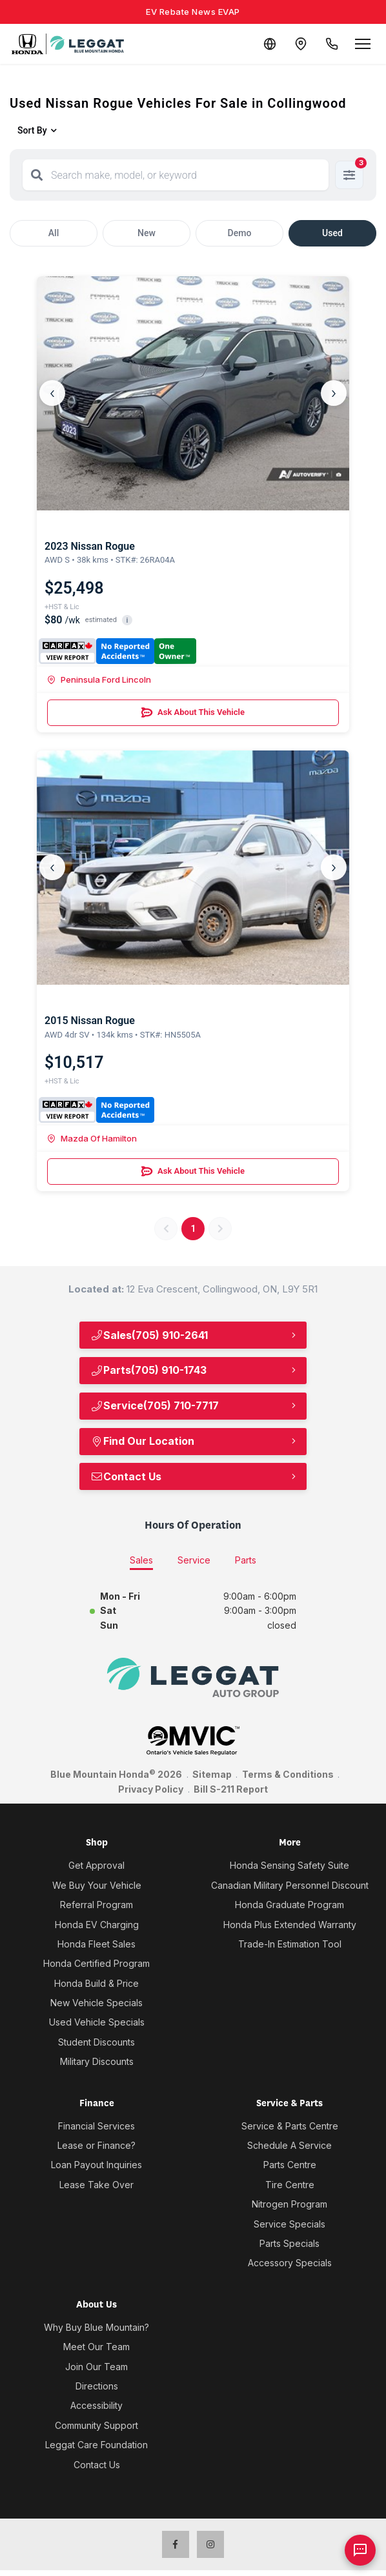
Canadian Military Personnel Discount (290, 1885)
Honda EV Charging (97, 1924)
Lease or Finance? (96, 2145)
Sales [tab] (141, 1560)
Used (332, 233)
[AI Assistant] (360, 2550)
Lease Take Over (96, 2184)
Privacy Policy (150, 1789)
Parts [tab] (245, 1560)
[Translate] (270, 44)
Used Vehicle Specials (97, 2022)
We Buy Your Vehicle (96, 1885)
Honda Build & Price (96, 1983)
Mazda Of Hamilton (92, 1138)
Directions (97, 2385)
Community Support (96, 2425)
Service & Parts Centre (289, 2125)
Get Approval (96, 1865)
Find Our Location (142, 1440)
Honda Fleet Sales (96, 1943)
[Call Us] (332, 44)
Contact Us (125, 1476)
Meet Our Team (96, 2346)
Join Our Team (96, 2366)
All (53, 233)
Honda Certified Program (96, 1963)
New (146, 233)
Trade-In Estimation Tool (289, 1943)
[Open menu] (363, 43)
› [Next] (333, 393)
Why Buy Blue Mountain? (96, 2327)
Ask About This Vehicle (193, 712)
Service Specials (289, 2224)
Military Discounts (97, 2061)
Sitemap (212, 1774)
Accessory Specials (290, 2262)
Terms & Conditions (288, 1774)
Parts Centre (289, 2164)
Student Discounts (96, 2042)
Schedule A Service (289, 2145)
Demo (240, 233)
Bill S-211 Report (231, 1789)
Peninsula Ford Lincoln (99, 679)
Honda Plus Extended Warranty (289, 1924)
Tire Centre (289, 2184)
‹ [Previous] (52, 393)
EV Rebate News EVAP (193, 11)
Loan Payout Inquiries (96, 2164)
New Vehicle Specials (96, 2002)
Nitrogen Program (289, 2204)
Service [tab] (194, 1560)
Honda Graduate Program (289, 1904)
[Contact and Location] (301, 44)
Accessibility (96, 2405)
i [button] (127, 620)
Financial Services (96, 2125)
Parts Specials (289, 2243)
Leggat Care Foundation (96, 2444)
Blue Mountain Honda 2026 (116, 1774)
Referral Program (96, 1904)
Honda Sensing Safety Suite (289, 1865)
